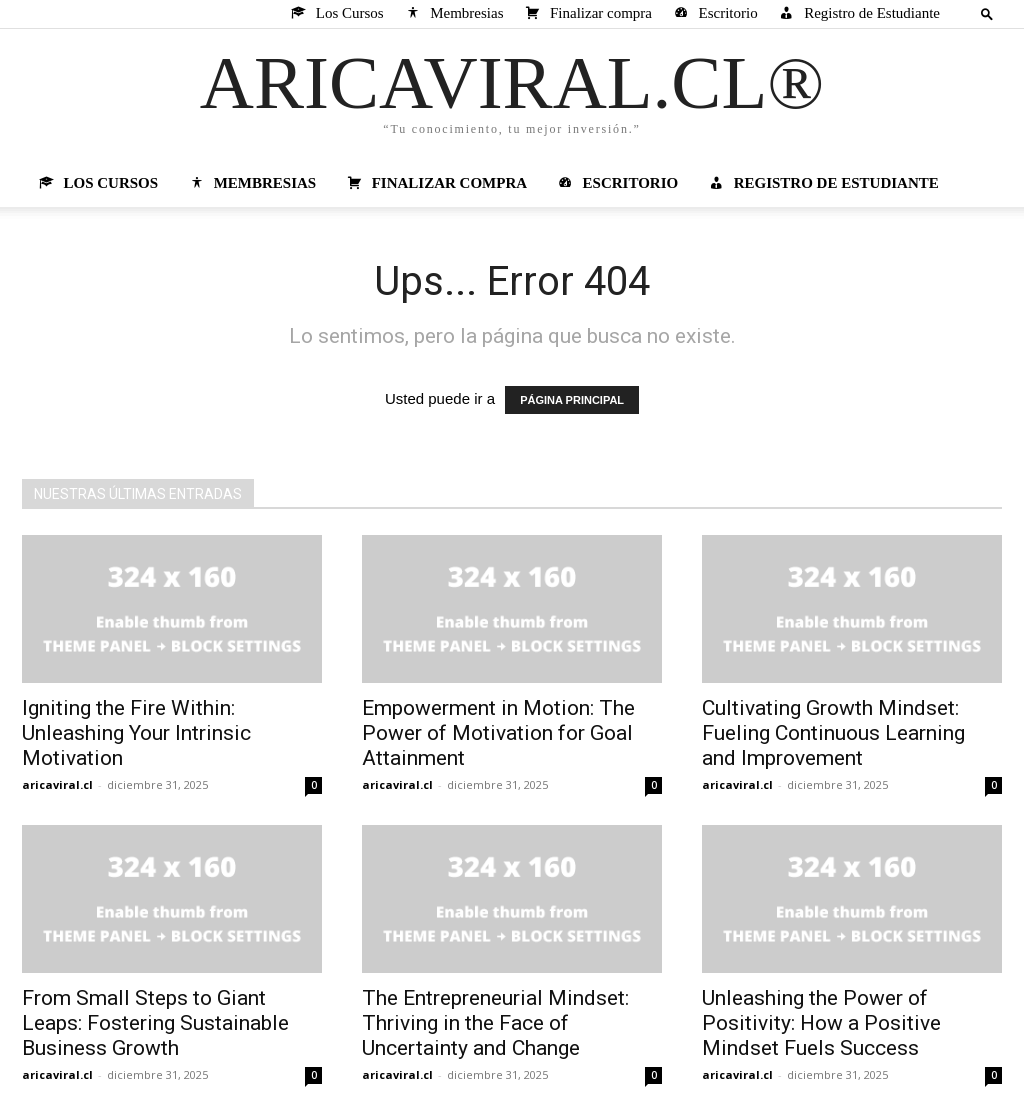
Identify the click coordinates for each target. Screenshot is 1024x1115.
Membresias (453, 13)
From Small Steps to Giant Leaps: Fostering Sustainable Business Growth (155, 1023)
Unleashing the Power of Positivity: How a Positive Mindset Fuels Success (821, 1023)
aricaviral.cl (57, 784)
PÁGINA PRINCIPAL (572, 400)
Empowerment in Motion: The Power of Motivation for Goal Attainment (498, 733)
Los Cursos (335, 13)
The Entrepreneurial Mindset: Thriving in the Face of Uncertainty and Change (495, 1023)
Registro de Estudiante (858, 13)
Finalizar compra (587, 13)
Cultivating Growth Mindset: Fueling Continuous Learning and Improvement (833, 733)
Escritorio (714, 13)
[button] (987, 13)
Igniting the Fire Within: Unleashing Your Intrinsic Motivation (136, 733)
